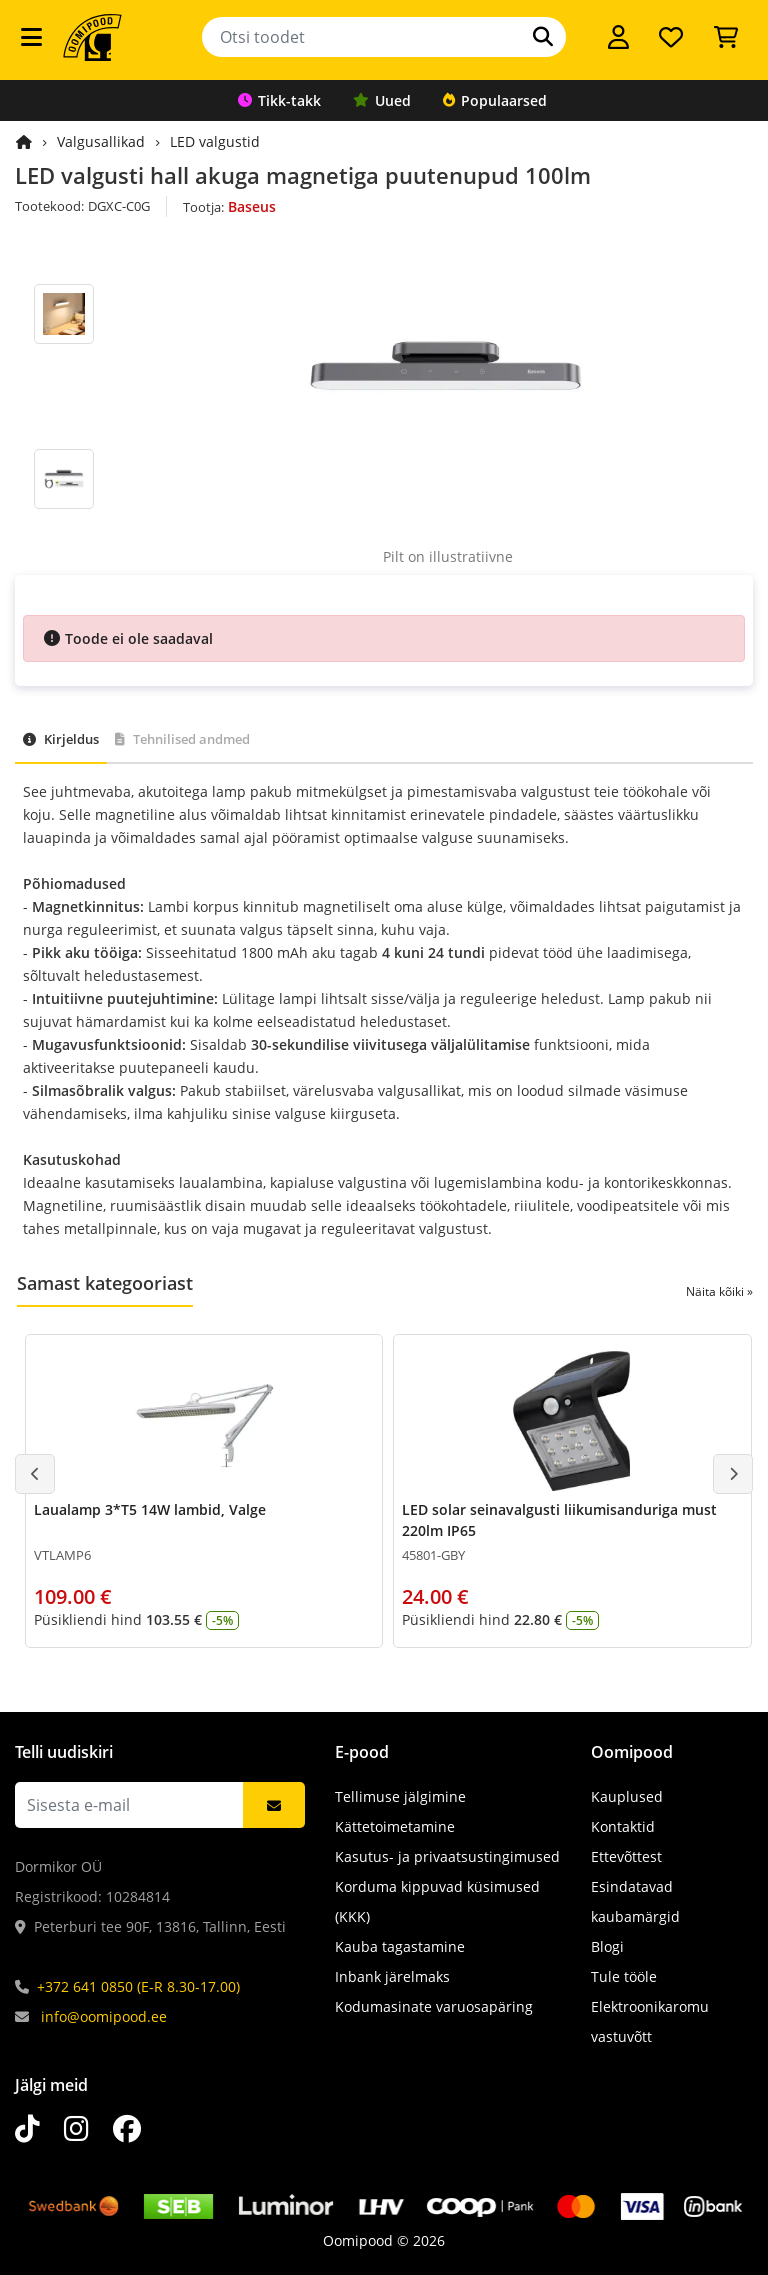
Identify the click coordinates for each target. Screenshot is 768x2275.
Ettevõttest (626, 1856)
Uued (382, 100)
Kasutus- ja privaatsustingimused (447, 1856)
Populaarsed (495, 100)
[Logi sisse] (618, 37)
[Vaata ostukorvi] (726, 37)
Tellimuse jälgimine (400, 1796)
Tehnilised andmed (182, 739)
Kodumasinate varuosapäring (434, 2006)
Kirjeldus (61, 739)
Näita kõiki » (719, 1291)
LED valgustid (215, 141)
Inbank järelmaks (392, 1976)
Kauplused (627, 1796)
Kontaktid (623, 1826)
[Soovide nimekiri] (671, 37)
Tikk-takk (279, 100)
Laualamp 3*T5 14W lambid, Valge (150, 1509)
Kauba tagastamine (400, 1946)
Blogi (607, 1946)
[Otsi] (543, 37)
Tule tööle (624, 1976)
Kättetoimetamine (395, 1826)
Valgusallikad (101, 141)
